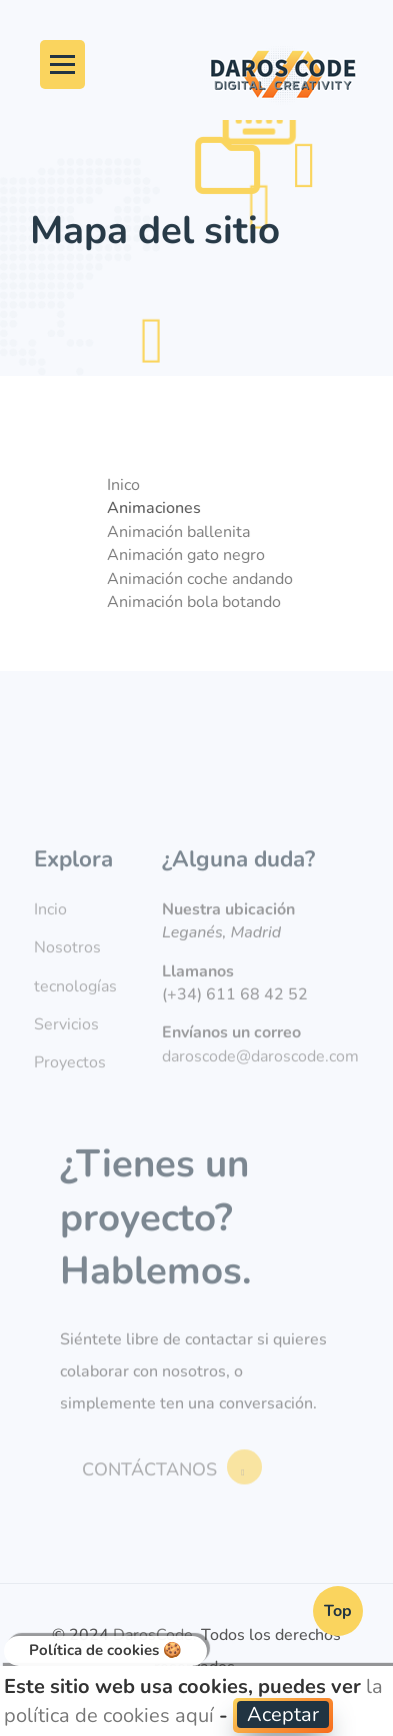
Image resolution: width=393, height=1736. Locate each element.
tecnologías (75, 1012)
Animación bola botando (199, 602)
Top (338, 1611)
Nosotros (67, 974)
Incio (50, 935)
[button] (283, 1715)
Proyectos (70, 1089)
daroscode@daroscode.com (260, 1082)
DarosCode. (155, 1635)
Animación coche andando (205, 579)
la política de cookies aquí (193, 1701)
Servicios (66, 1051)
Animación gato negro (191, 555)
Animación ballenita (183, 532)
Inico (128, 485)
